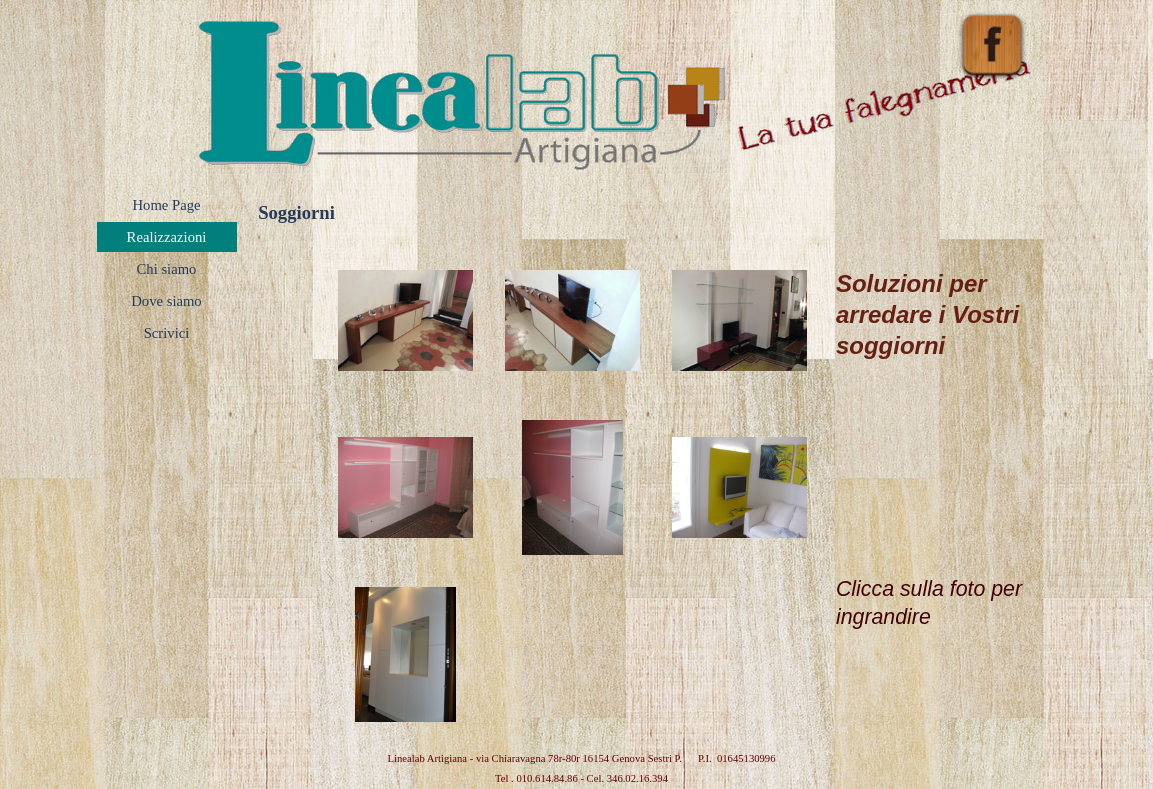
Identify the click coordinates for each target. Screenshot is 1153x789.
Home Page (167, 205)
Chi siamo (167, 269)
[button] (405, 320)
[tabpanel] (941, 434)
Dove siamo (166, 301)
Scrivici (167, 333)
